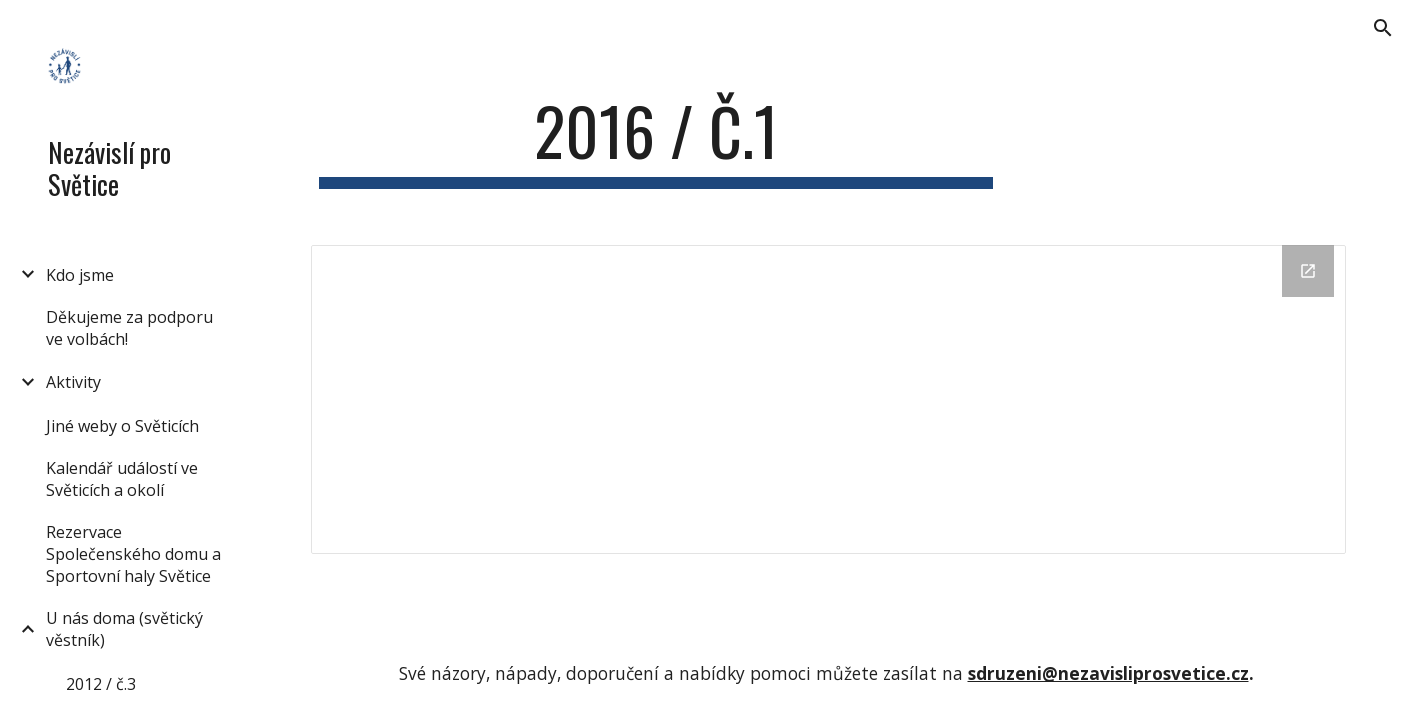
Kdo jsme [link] (80, 275)
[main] (656, 140)
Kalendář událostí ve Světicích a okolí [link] (122, 479)
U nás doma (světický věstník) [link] (124, 629)
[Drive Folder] (828, 399)
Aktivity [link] (73, 382)
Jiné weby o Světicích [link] (122, 426)
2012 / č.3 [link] (101, 684)
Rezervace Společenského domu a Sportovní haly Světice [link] (133, 554)
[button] (1383, 28)
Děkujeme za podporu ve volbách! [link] (129, 328)
